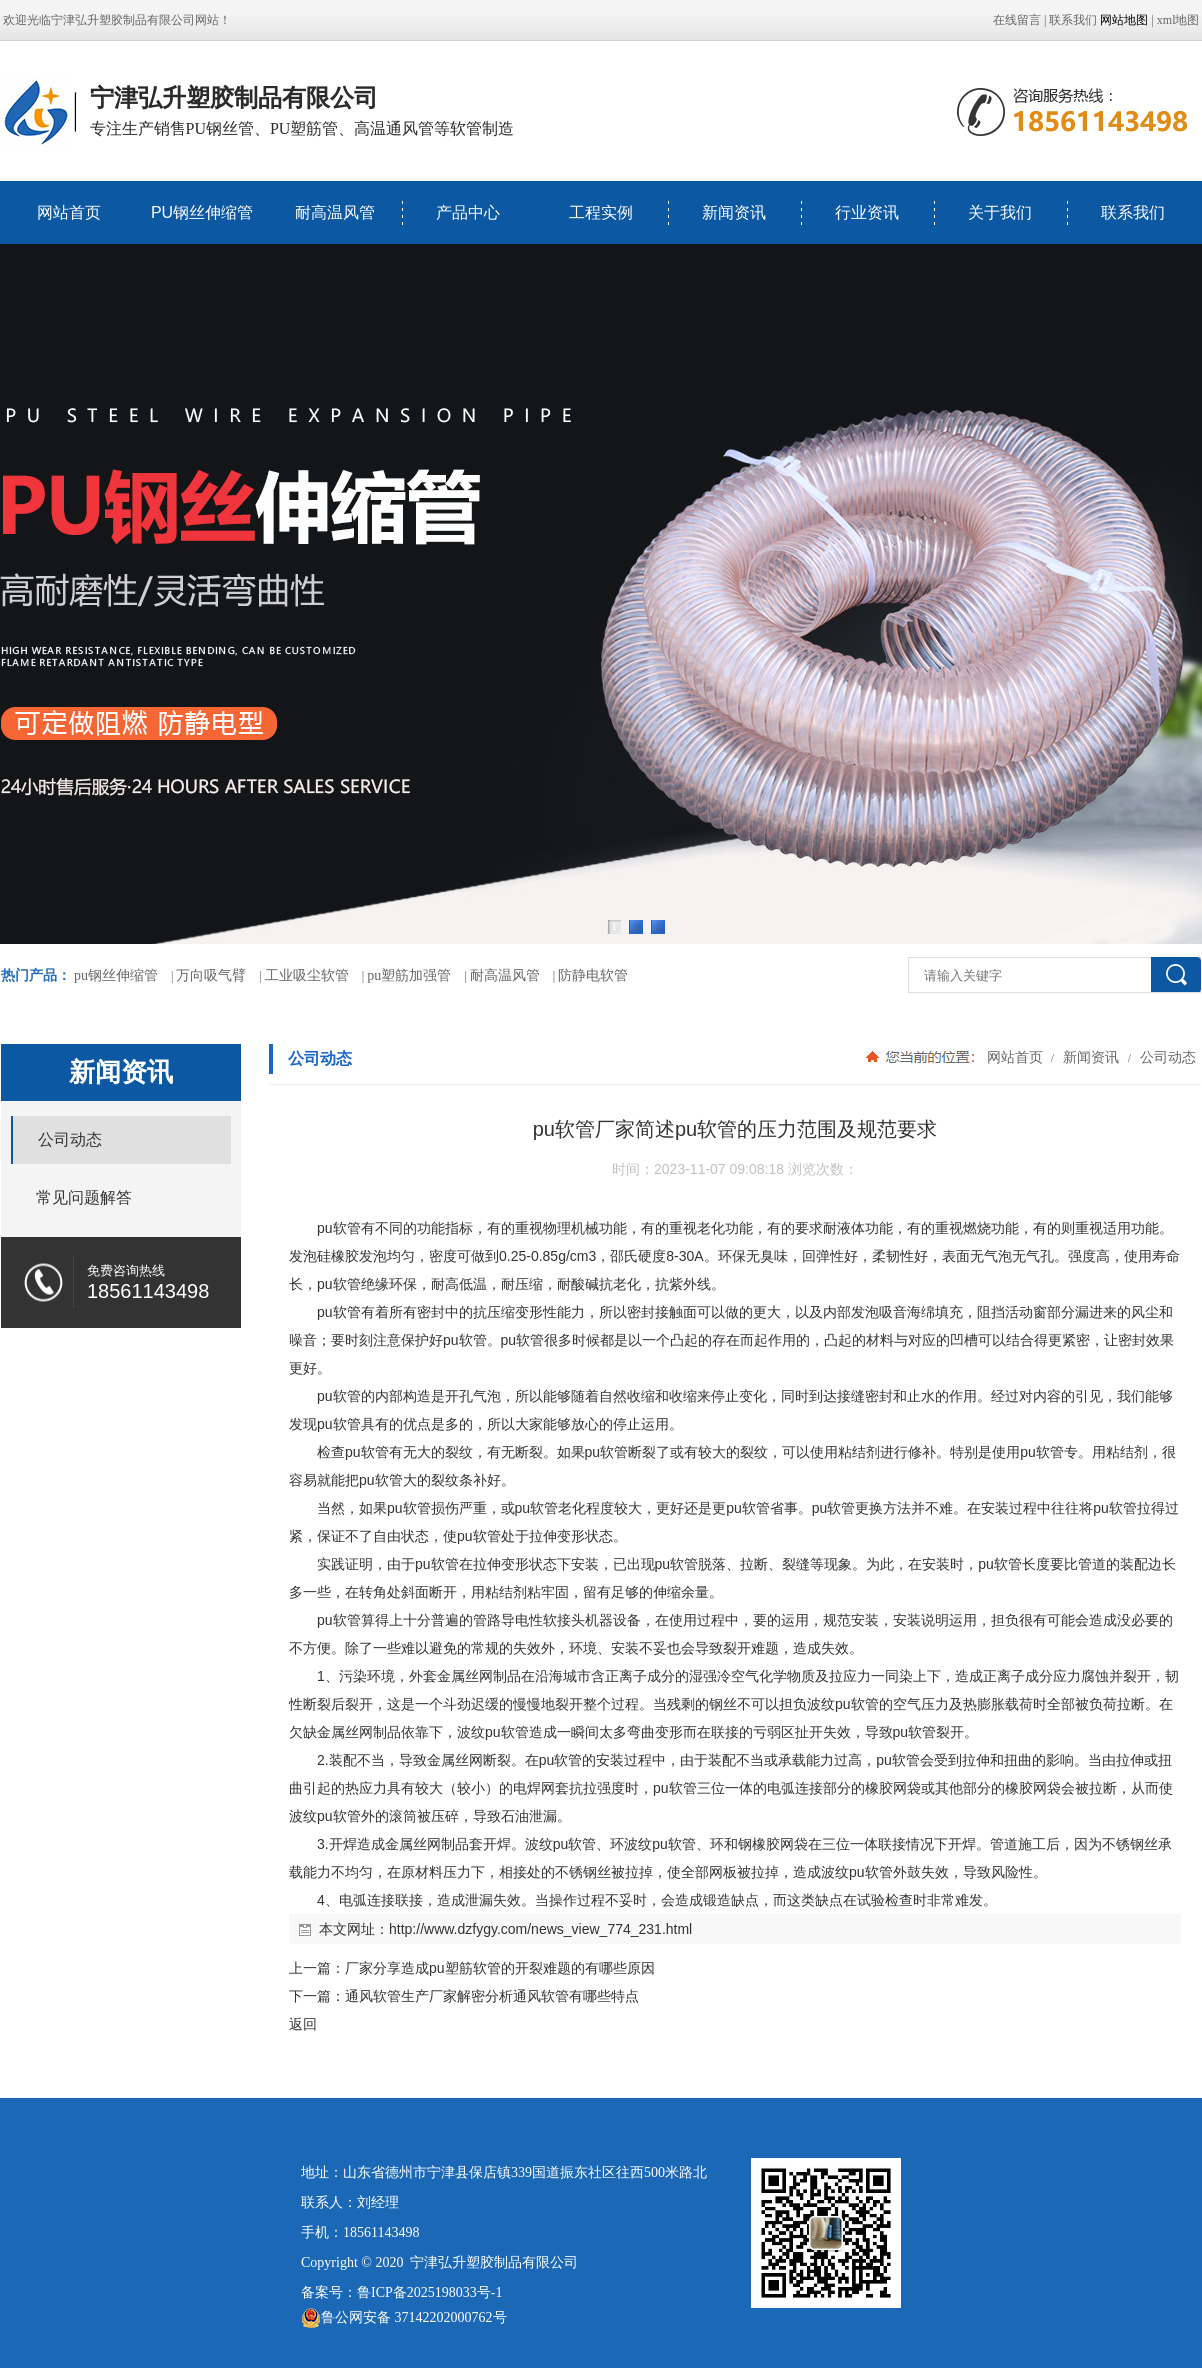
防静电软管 (593, 975)
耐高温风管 (335, 212)
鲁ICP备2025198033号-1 (429, 2292)
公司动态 (1166, 1057)
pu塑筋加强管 (409, 975)
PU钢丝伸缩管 (202, 212)
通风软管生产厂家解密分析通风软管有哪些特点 (492, 1996)
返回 (303, 2024)
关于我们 (1000, 212)
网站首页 (69, 212)
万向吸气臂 (211, 975)
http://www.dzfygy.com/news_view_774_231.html (540, 1929)
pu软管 (339, 1228)
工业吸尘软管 (307, 975)
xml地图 (1178, 20)
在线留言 (1017, 20)
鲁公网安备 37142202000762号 (404, 2318)
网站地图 (1124, 20)
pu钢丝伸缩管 (116, 975)
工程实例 (601, 212)
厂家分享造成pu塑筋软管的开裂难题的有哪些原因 (500, 1968)
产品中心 (468, 212)
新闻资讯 (734, 212)
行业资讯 (867, 212)
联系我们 (1073, 20)
